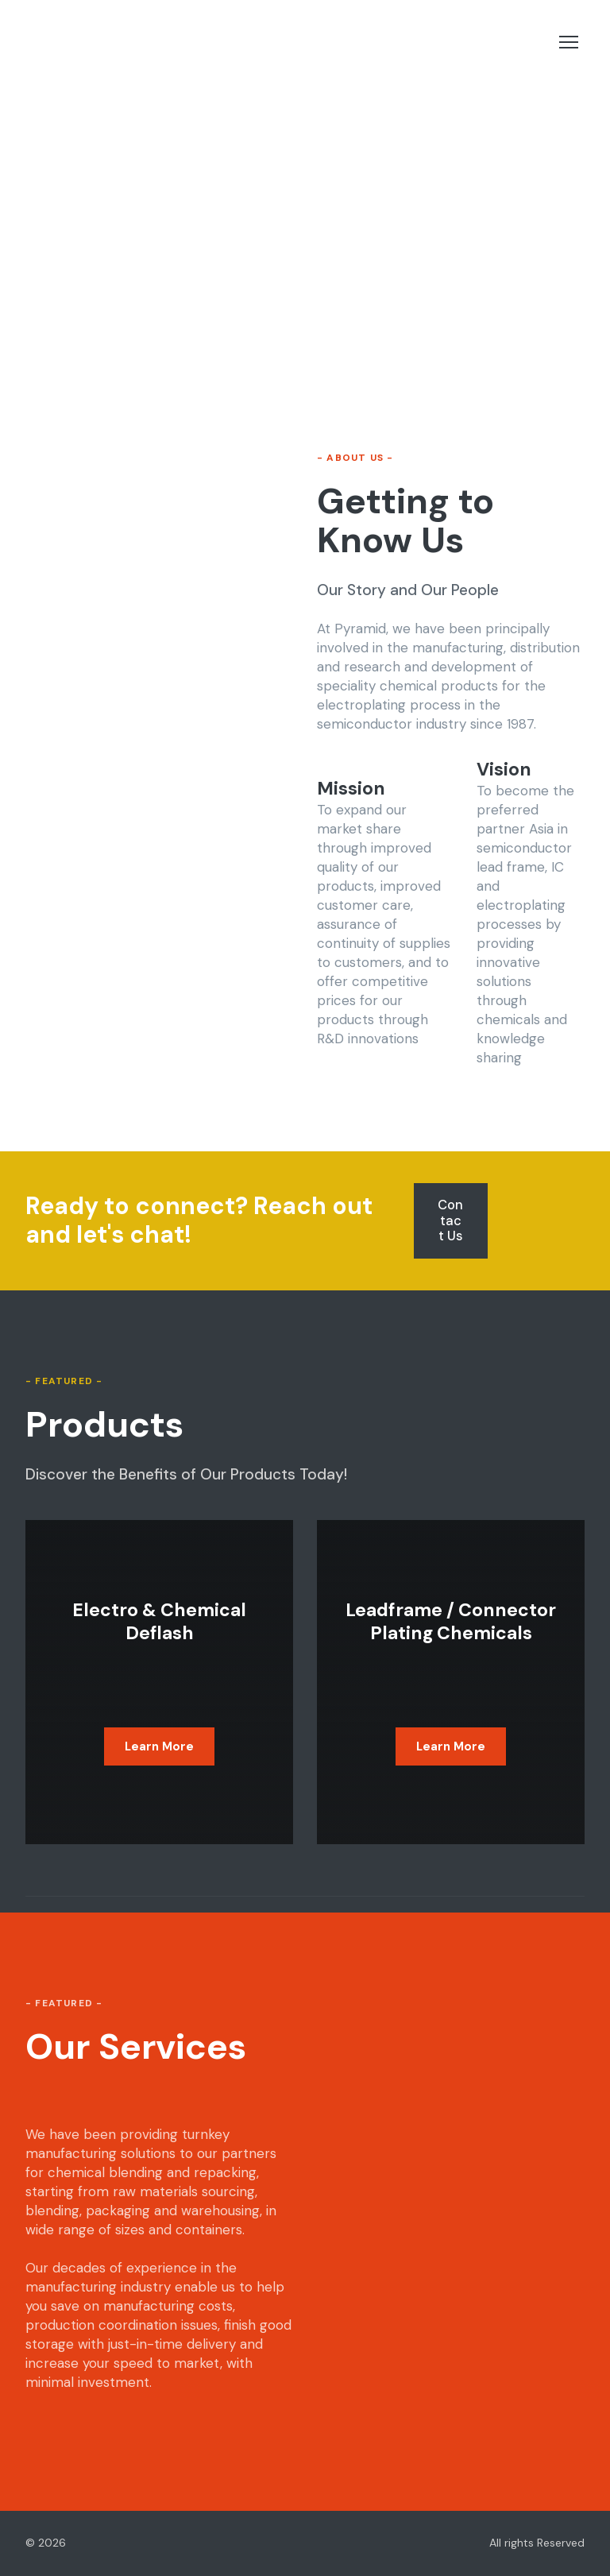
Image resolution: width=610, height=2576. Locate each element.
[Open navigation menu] (569, 42)
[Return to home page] (124, 42)
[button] (450, 1221)
